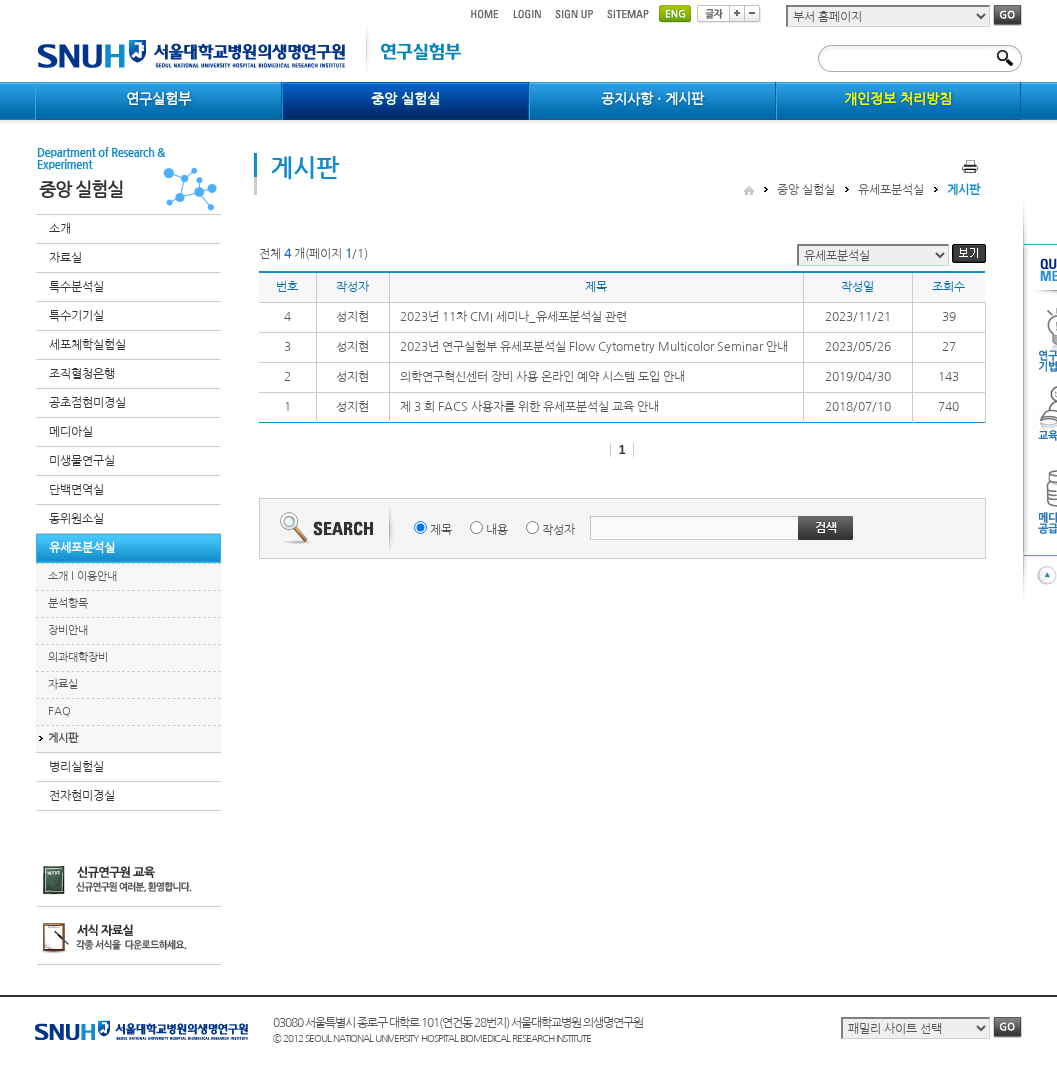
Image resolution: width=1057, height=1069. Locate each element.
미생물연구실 (82, 461)
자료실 (65, 258)
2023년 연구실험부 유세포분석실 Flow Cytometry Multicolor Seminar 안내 (594, 347)
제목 (441, 530)
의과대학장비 (78, 657)
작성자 (558, 530)
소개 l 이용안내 (82, 576)
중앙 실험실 (806, 190)
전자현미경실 (82, 796)
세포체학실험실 (87, 345)
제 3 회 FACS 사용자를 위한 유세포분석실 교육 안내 (529, 407)
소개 (60, 229)
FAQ (59, 711)
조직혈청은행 (82, 374)
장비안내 (68, 630)
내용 (497, 530)
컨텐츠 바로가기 (35, 0)
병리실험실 (76, 767)
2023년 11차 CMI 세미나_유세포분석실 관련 (513, 317)
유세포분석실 (82, 548)
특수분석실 (76, 287)
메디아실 (71, 432)
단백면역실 (76, 490)
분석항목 (68, 603)
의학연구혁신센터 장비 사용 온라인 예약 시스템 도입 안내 (542, 377)
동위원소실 (76, 519)
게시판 (63, 738)
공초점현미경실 (87, 403)
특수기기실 (76, 316)
